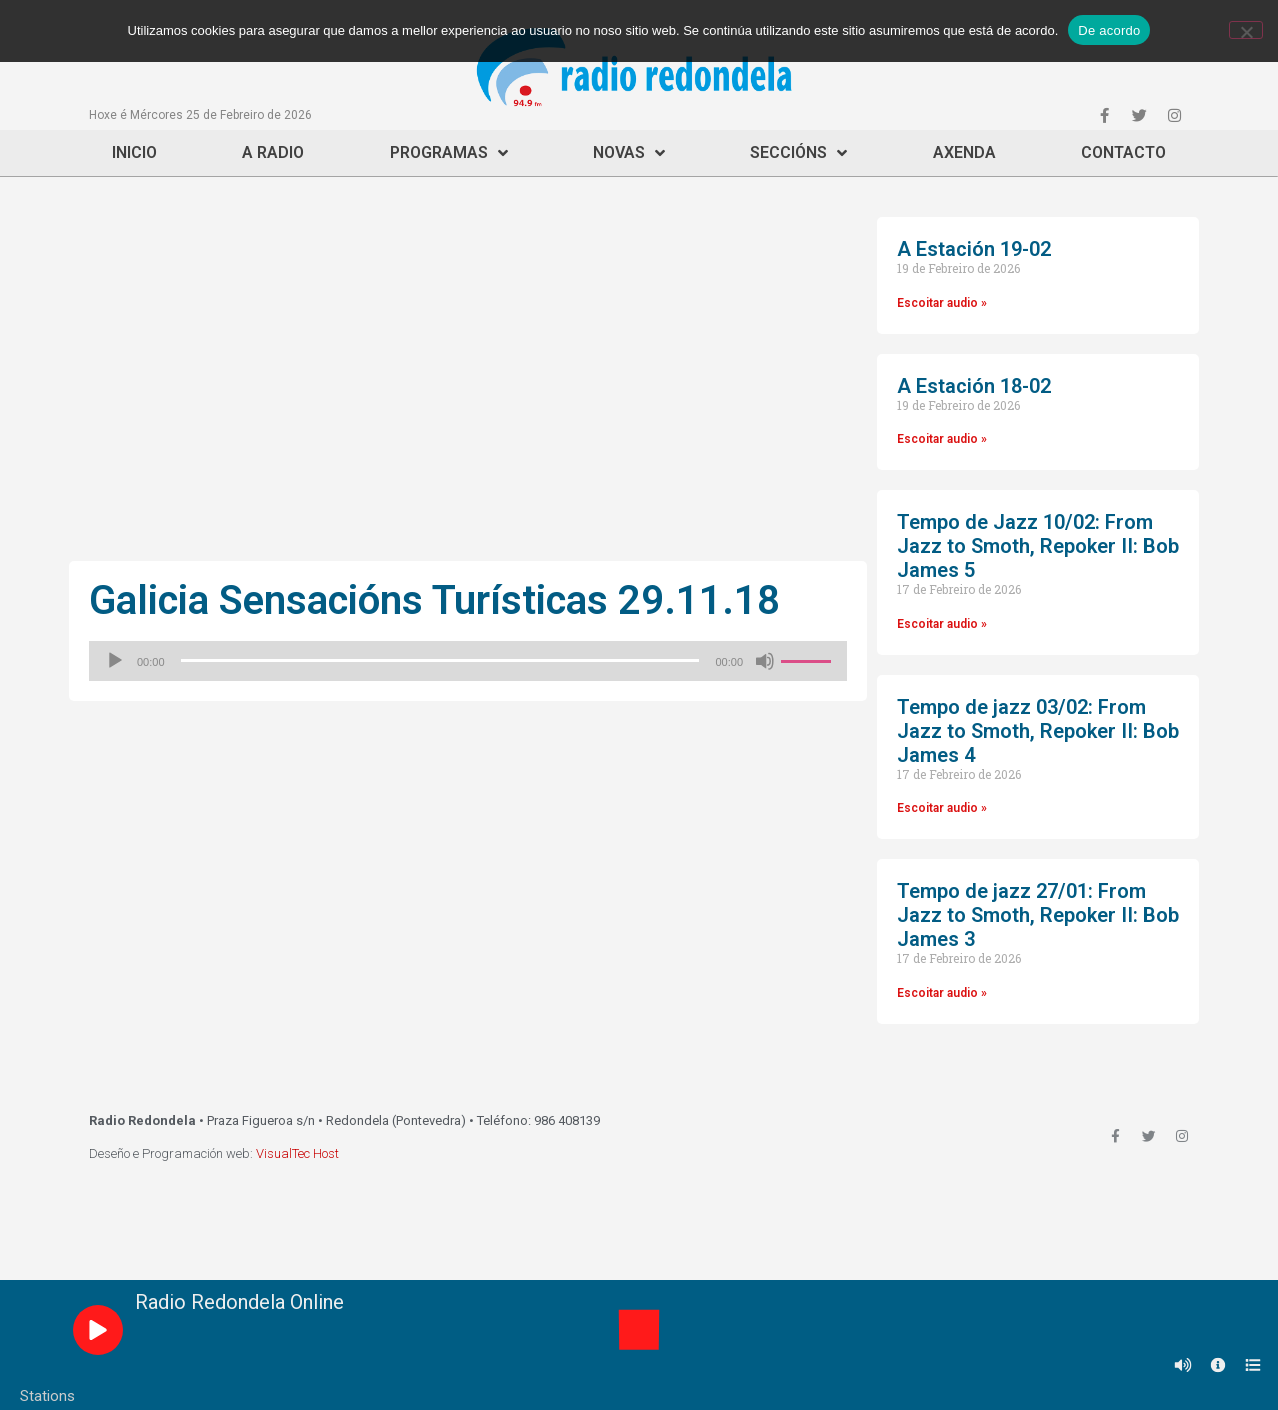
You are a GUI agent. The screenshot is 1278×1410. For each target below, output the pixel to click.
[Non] (1246, 30)
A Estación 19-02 (974, 249)
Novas (629, 153)
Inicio (134, 152)
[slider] (440, 660)
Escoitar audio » (942, 303)
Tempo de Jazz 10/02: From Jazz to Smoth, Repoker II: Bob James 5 (1038, 546)
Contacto (1123, 152)
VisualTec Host (297, 1153)
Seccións (798, 153)
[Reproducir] (115, 661)
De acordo (1109, 30)
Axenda (964, 152)
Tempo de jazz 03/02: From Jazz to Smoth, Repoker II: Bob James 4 (1038, 731)
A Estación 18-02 (974, 386)
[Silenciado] (765, 661)
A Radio (273, 152)
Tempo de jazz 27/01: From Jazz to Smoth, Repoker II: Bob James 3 (1038, 915)
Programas (449, 153)
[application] (468, 661)
